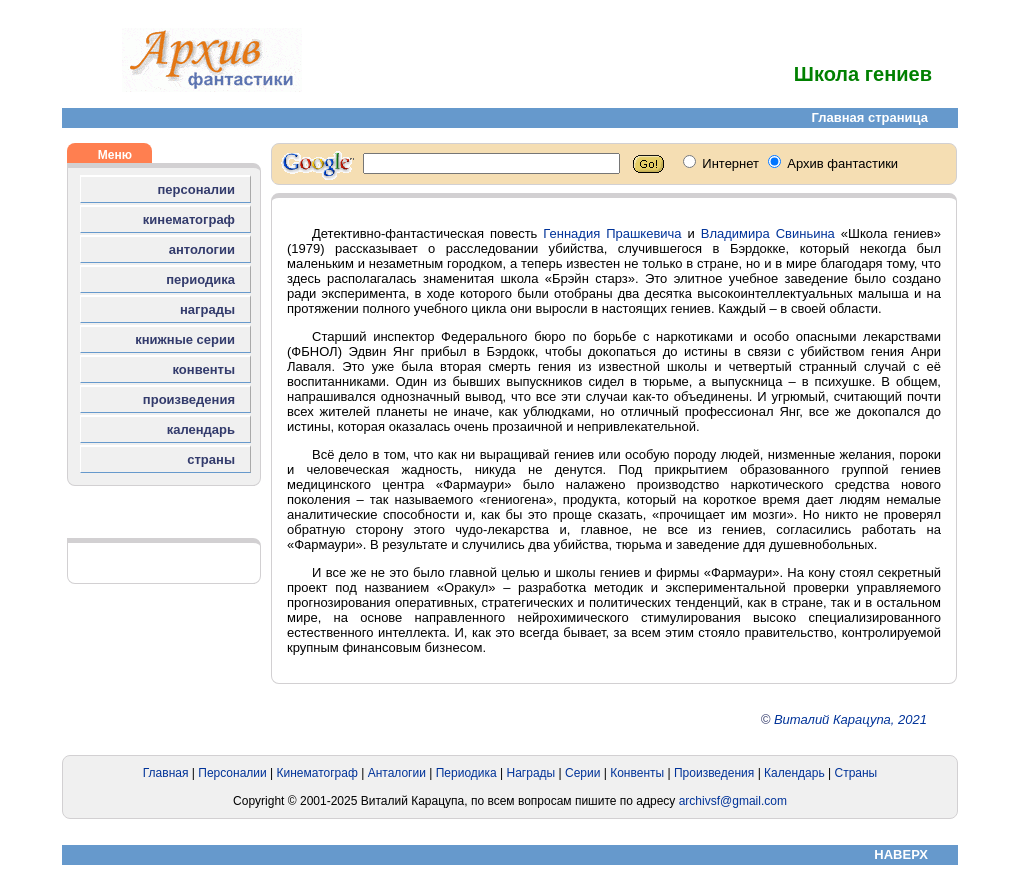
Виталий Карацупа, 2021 (850, 719)
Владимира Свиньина (768, 233)
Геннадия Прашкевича (612, 233)
